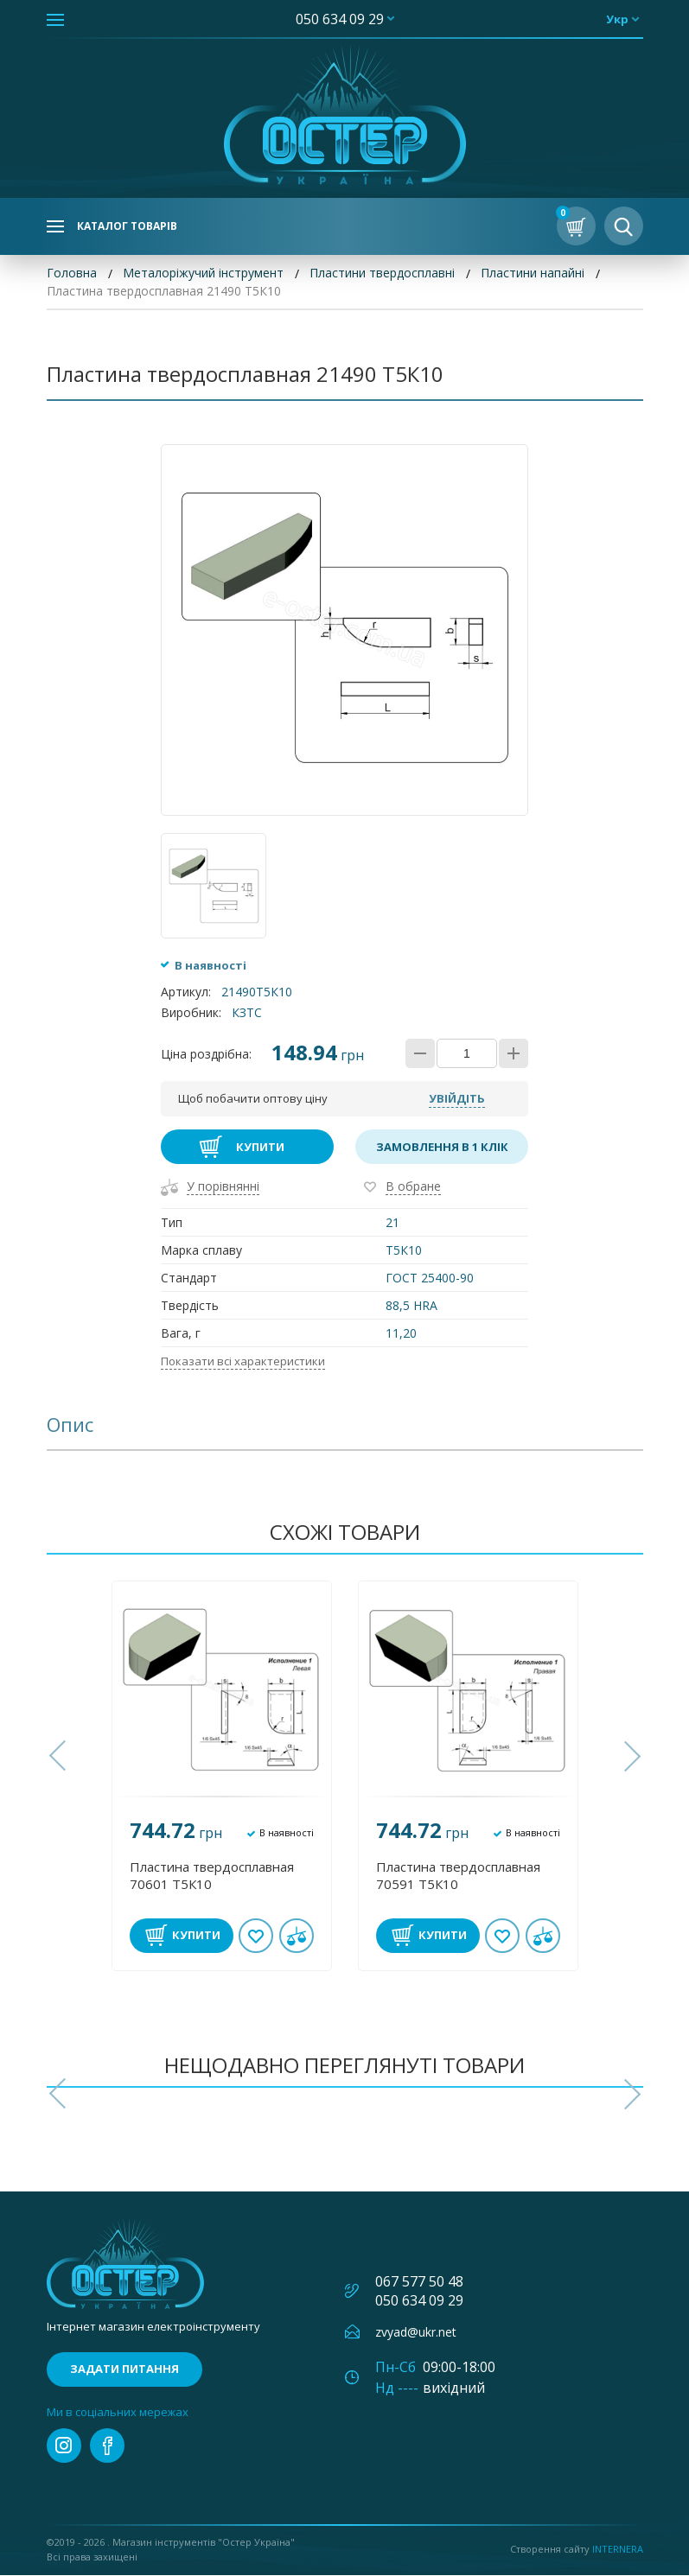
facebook (107, 2446)
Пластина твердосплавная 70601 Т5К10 (212, 1875)
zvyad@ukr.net (415, 2332)
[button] (60, 1756)
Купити (260, 1147)
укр (617, 19)
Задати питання (124, 2369)
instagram (64, 2446)
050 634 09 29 (340, 19)
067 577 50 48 (419, 2281)
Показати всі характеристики (243, 1362)
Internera (617, 2549)
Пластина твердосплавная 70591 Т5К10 (458, 1875)
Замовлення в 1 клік (442, 1147)
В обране (413, 1187)
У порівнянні (223, 1187)
